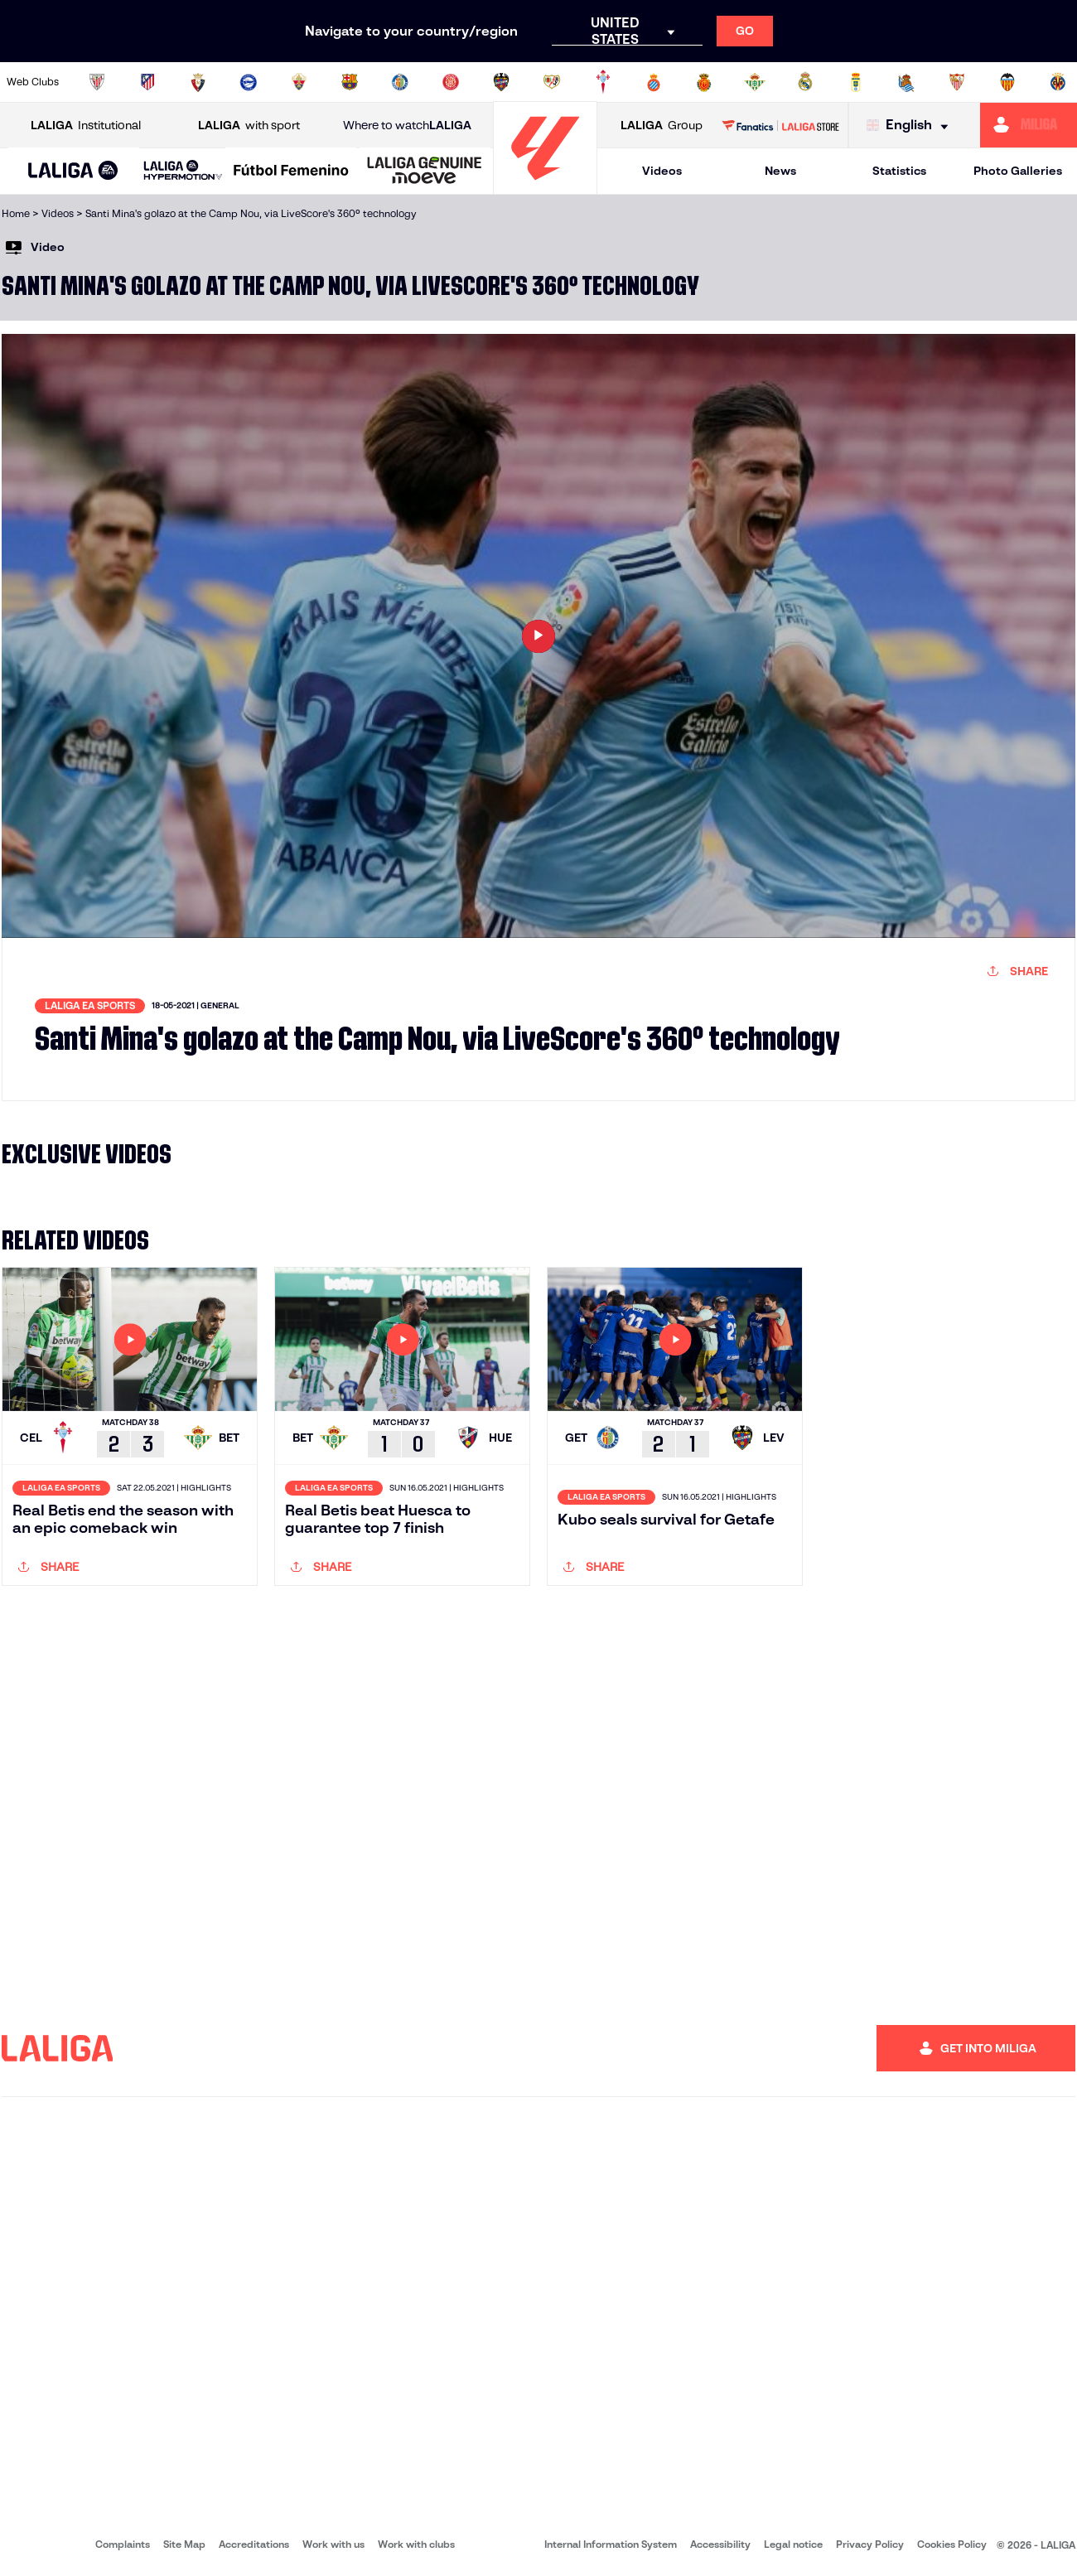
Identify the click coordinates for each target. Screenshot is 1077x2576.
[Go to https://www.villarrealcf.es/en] (1058, 82)
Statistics (899, 170)
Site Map (184, 2544)
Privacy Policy (870, 2544)
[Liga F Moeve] (291, 171)
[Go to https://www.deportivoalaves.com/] (248, 82)
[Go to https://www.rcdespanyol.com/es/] (653, 82)
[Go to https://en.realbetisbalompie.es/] (754, 82)
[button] (73, 171)
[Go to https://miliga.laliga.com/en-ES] (1028, 125)
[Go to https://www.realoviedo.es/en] (855, 82)
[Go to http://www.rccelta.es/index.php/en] (603, 82)
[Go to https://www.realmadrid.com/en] (805, 82)
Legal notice (793, 2544)
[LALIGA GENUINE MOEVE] (424, 171)
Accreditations (254, 2544)
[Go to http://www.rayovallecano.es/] (551, 82)
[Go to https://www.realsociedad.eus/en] (906, 82)
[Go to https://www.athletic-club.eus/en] (97, 82)
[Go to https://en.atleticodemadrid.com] (147, 82)
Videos (662, 170)
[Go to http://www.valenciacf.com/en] (1007, 82)
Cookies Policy (952, 2544)
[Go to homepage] (545, 187)
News (780, 170)
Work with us (333, 2544)
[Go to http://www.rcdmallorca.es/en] (704, 82)
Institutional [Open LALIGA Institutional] (86, 125)
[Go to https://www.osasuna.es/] (198, 82)
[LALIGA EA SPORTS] (73, 171)
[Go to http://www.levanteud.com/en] (501, 82)
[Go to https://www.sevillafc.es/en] (956, 82)
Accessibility (720, 2544)
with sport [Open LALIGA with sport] (249, 125)
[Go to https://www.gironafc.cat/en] (450, 82)
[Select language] (911, 125)
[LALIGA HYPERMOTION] (183, 171)
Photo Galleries (1017, 170)
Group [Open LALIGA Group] (662, 125)
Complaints (122, 2544)
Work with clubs (416, 2544)
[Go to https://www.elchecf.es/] (299, 82)
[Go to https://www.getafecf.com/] (400, 82)
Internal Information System (610, 2544)
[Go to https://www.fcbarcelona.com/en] (349, 82)
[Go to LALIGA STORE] (780, 125)
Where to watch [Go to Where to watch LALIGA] (407, 125)
